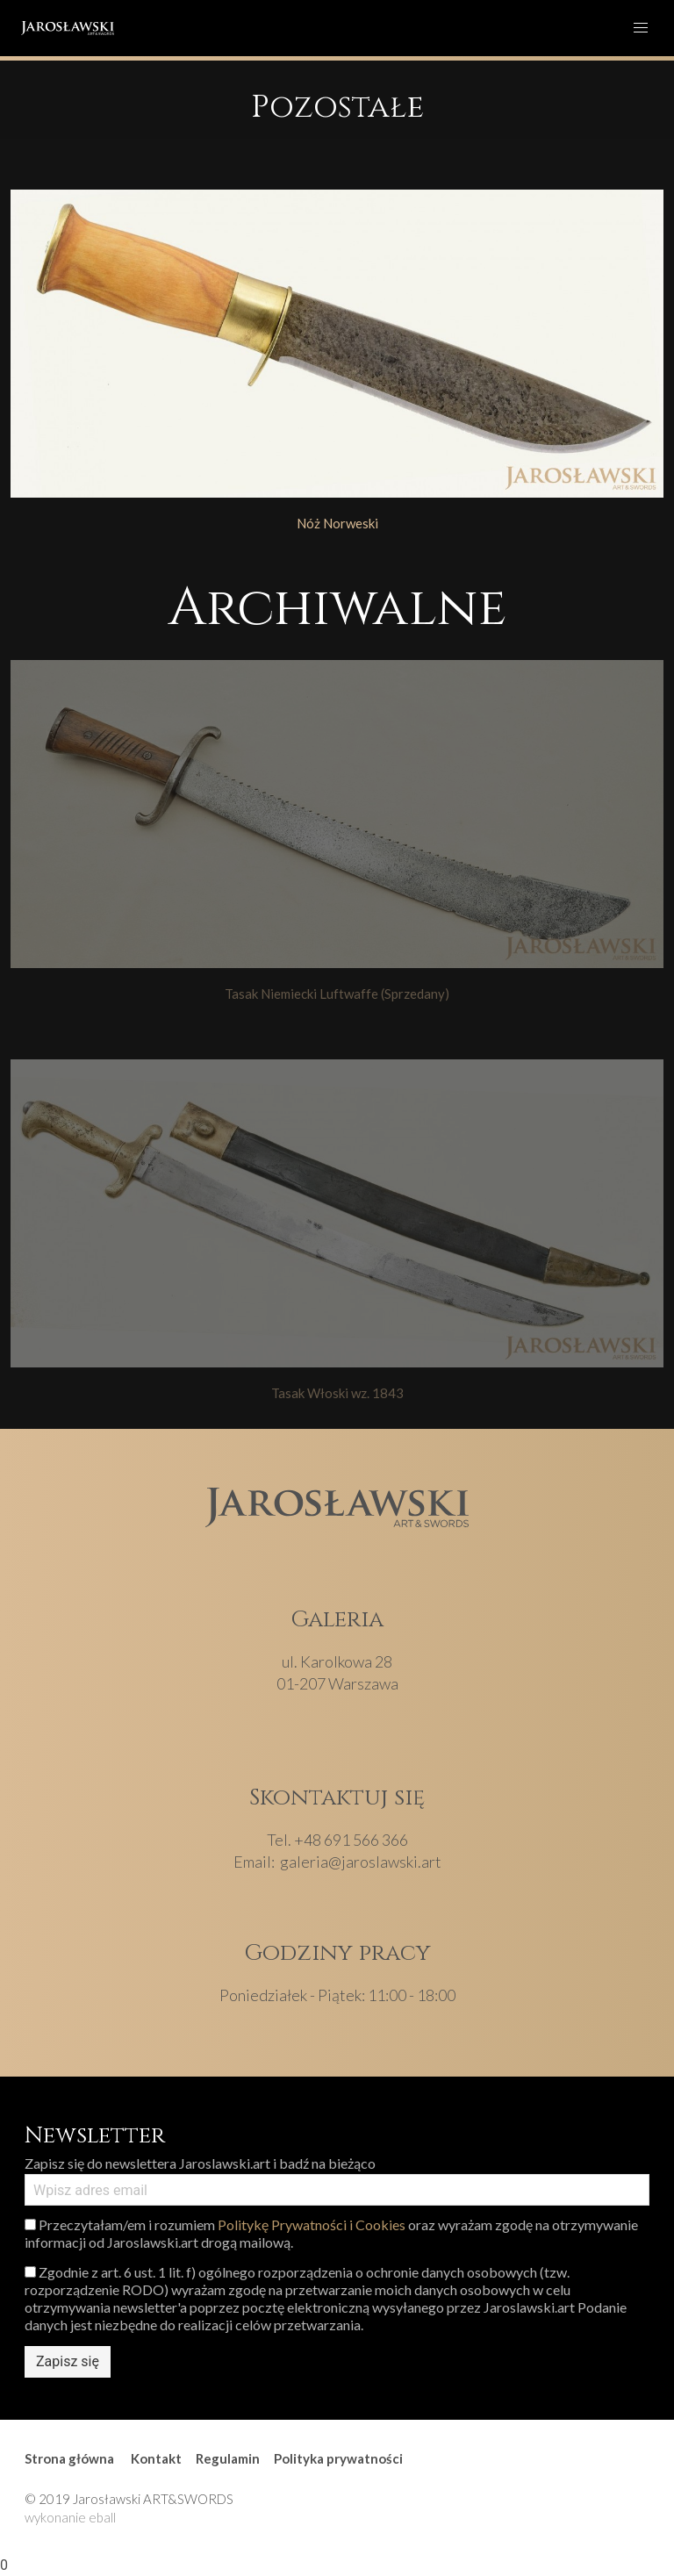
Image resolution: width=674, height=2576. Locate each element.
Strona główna (69, 2458)
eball (102, 2517)
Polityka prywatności (338, 2458)
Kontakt (156, 2458)
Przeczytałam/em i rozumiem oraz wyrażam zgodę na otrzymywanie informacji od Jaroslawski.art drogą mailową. (331, 2233)
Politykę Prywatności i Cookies (311, 2224)
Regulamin (228, 2458)
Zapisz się (67, 2361)
